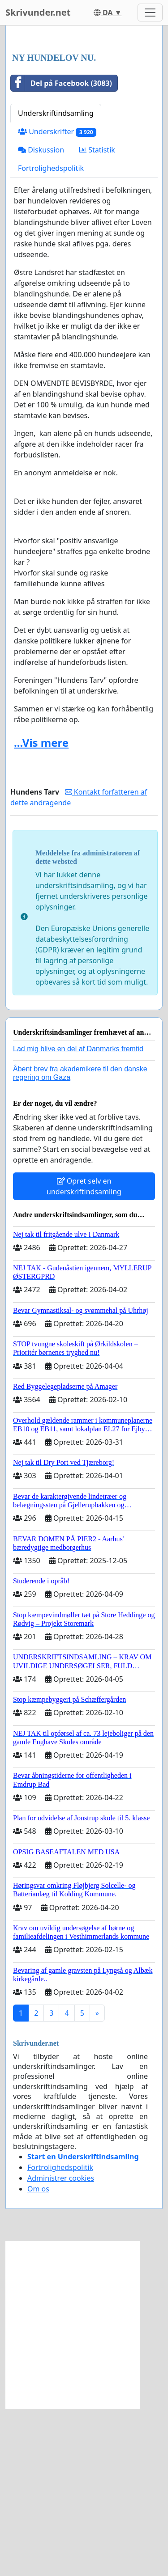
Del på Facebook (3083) (61, 251)
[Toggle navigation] (150, 12)
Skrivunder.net (37, 12)
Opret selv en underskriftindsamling (84, 1354)
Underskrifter (57, 299)
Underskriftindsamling (56, 281)
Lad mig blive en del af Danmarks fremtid (78, 1216)
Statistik (97, 317)
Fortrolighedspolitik (51, 336)
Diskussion (41, 317)
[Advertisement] (84, 123)
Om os (38, 2356)
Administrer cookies (60, 2346)
